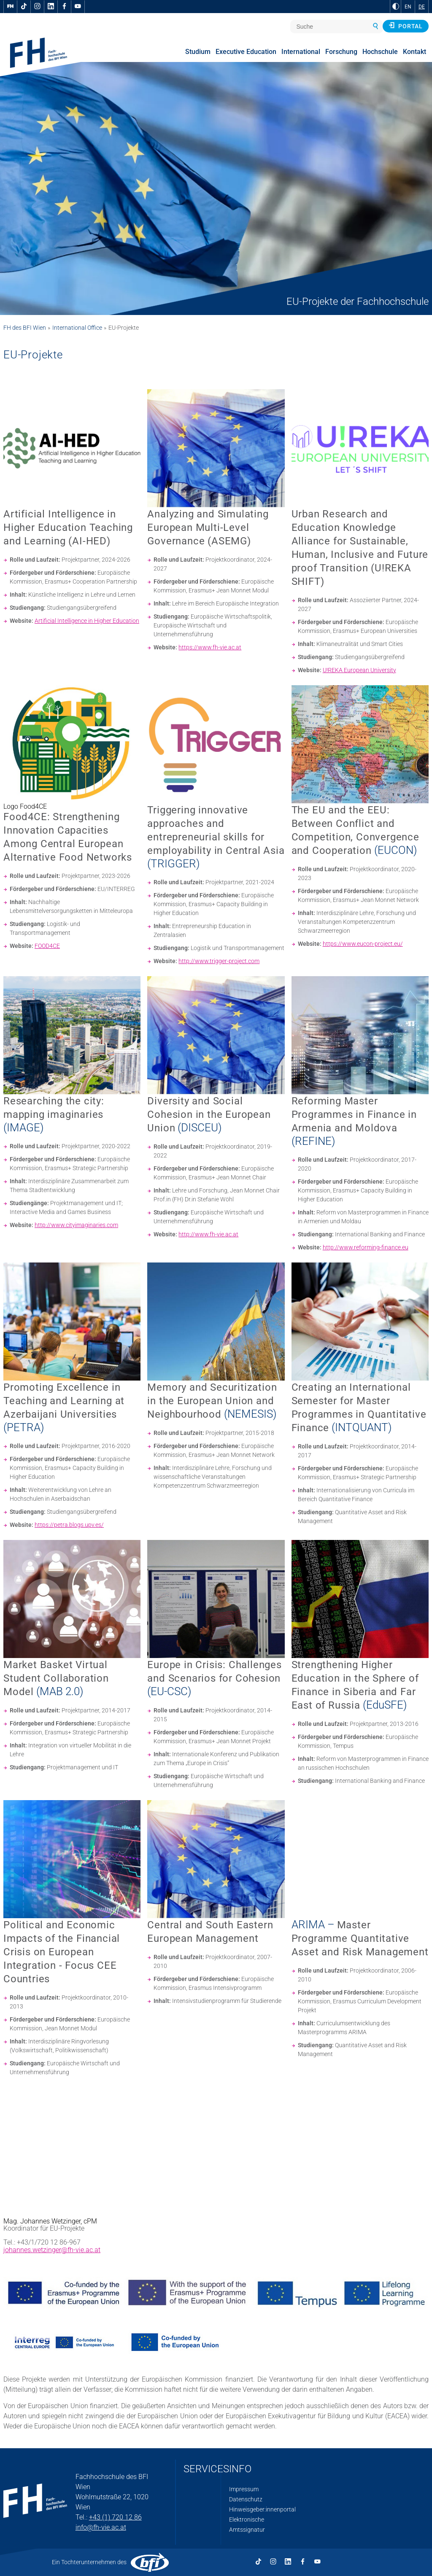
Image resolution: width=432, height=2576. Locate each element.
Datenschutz (245, 2499)
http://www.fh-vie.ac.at (208, 1234)
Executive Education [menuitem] (246, 52)
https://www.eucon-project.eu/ (363, 943)
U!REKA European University (359, 670)
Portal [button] (406, 26)
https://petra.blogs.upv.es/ (69, 1524)
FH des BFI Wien (24, 327)
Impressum (244, 2489)
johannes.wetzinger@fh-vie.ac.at (51, 2250)
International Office (77, 327)
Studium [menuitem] (198, 52)
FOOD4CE (47, 945)
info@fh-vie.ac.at (101, 2527)
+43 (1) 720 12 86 (115, 2517)
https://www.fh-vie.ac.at (209, 647)
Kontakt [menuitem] (414, 52)
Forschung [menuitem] (341, 52)
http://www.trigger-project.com (218, 961)
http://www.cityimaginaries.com (76, 1225)
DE (421, 7)
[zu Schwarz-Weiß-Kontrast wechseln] (395, 6)
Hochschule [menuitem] (380, 52)
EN (408, 7)
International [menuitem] (300, 52)
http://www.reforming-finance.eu (365, 1247)
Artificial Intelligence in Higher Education (87, 620)
